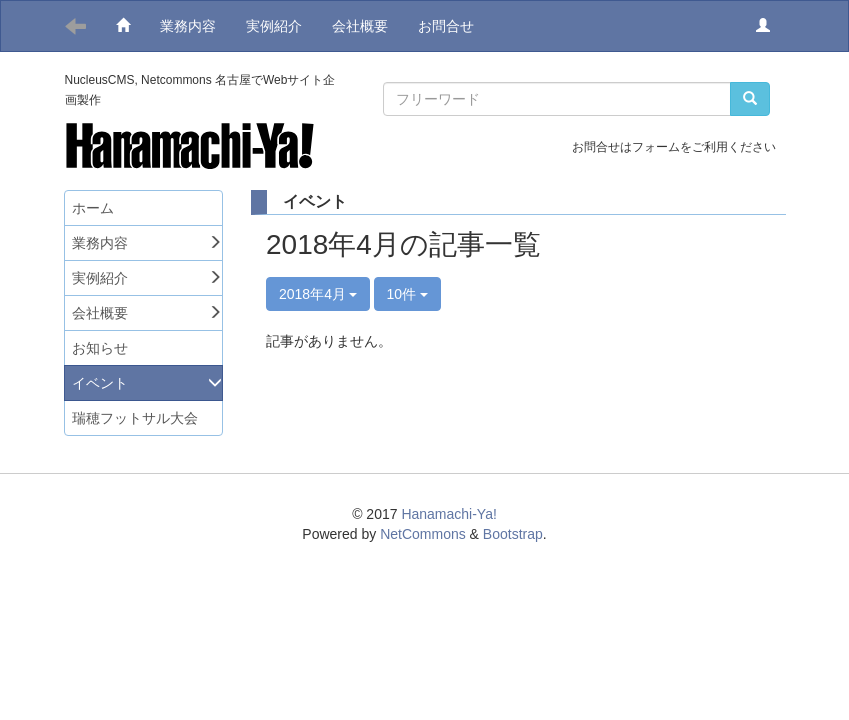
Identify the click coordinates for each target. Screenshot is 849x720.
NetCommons (423, 534)
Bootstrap (513, 534)
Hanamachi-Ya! (448, 514)
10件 (407, 294)
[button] (763, 26)
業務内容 (188, 26)
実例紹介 (274, 26)
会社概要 (360, 26)
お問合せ (446, 26)
